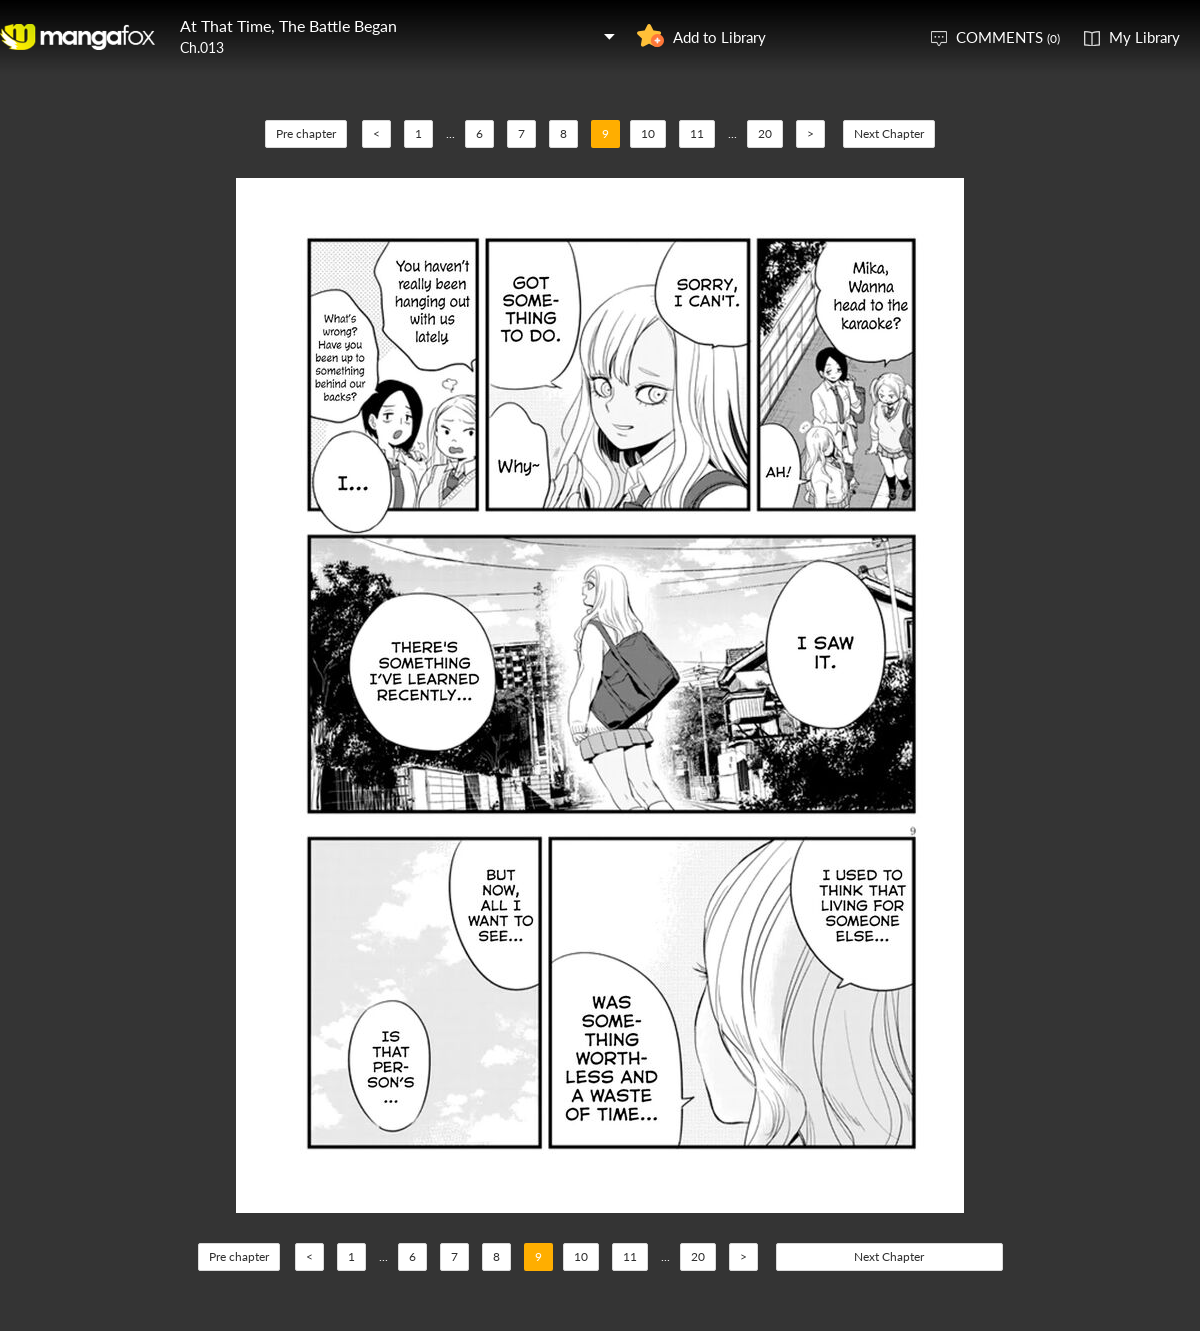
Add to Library (719, 37)
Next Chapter (889, 133)
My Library (1144, 37)
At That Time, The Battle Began (288, 25)
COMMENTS (1008, 37)
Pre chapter (306, 133)
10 (648, 133)
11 (697, 133)
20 (765, 133)
